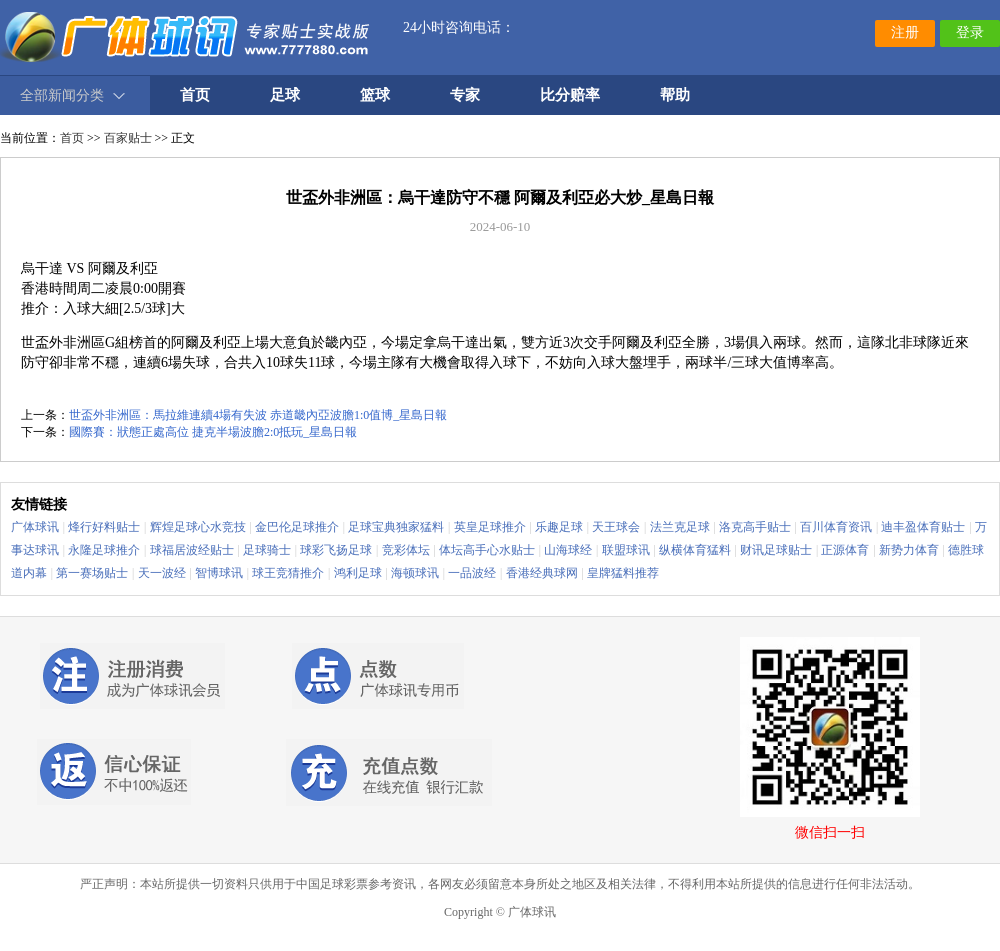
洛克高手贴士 (755, 527)
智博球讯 (219, 573)
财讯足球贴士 (776, 550)
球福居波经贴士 (192, 550)
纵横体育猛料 (695, 550)
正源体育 (845, 550)
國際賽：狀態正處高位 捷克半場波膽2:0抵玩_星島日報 (213, 432)
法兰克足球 (680, 527)
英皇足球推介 (490, 527)
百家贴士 (128, 138)
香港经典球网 (542, 573)
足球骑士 (267, 550)
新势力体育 (909, 550)
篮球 (375, 95)
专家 (465, 95)
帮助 (675, 95)
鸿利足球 (358, 573)
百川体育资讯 (836, 527)
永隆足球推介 (104, 550)
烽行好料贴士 (104, 527)
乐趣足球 (559, 527)
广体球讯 (35, 527)
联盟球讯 (626, 550)
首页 (72, 138)
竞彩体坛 (406, 550)
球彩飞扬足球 (336, 550)
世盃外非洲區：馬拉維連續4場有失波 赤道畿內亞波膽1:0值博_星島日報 (258, 415)
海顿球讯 (415, 573)
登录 (970, 32)
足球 (285, 95)
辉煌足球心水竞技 (198, 527)
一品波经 (472, 573)
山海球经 (568, 550)
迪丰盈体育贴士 (923, 527)
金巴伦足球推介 (297, 527)
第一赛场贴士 (92, 573)
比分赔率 (570, 95)
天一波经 (162, 573)
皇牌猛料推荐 (623, 573)
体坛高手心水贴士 (487, 550)
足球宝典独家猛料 (396, 527)
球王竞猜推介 (288, 573)
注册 (905, 32)
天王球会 (616, 527)
